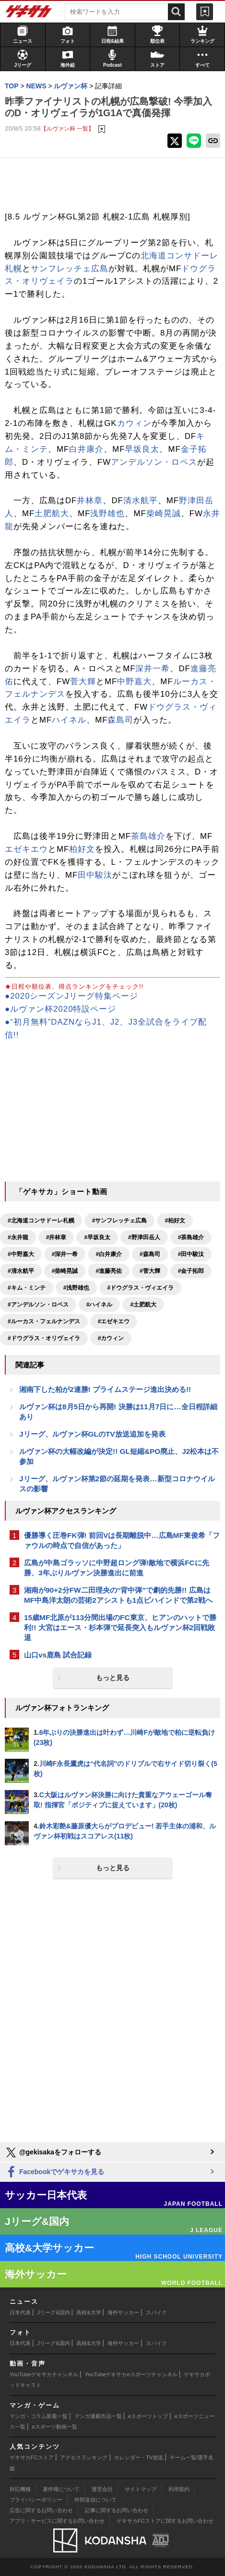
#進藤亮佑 (108, 1271)
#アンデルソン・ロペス (38, 1304)
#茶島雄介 (191, 1237)
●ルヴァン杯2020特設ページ (60, 1009)
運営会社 (102, 2489)
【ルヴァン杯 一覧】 (67, 128)
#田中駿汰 (191, 1254)
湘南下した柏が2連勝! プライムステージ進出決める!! (105, 1389)
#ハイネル (99, 1304)
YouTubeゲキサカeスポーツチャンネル (131, 2374)
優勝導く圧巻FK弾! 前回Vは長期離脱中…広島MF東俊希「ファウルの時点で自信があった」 (122, 1540)
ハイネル (69, 720)
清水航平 (140, 500)
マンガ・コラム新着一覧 (39, 2416)
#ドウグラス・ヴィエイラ (140, 1287)
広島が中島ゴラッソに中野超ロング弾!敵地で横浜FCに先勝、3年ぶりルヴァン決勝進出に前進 (116, 1568)
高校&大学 (88, 2312)
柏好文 (82, 849)
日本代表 (20, 2312)
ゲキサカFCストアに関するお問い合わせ (165, 2521)
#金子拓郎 (191, 1271)
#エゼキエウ (114, 1321)
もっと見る (113, 1677)
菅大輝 (83, 681)
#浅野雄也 (76, 1287)
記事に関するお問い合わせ (116, 2510)
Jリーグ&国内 (53, 2312)
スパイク (156, 2312)
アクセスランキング (83, 2457)
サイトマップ (140, 2489)
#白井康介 (108, 1254)
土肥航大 (52, 513)
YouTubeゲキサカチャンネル (44, 2374)
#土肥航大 (143, 1304)
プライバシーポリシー (36, 2500)
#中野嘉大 (21, 1254)
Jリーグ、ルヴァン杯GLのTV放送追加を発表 (92, 1434)
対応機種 (20, 2489)
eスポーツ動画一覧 (54, 2427)
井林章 (90, 500)
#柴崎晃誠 (65, 1271)
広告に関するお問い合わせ (41, 2510)
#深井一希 (65, 1254)
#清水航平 (21, 1271)
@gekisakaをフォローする (53, 2152)
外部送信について (95, 2500)
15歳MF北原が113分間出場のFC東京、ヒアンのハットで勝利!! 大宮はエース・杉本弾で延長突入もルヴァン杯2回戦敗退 (120, 1627)
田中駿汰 (95, 875)
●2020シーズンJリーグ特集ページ (71, 996)
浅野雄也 (107, 513)
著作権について (61, 2489)
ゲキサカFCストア (32, 2457)
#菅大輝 (150, 1271)
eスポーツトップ (148, 2416)
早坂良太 (142, 449)
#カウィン (111, 1338)
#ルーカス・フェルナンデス (44, 1321)
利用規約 (178, 2489)
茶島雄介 (148, 836)
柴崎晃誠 (163, 513)
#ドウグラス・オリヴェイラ (44, 1338)
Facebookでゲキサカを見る (54, 2172)
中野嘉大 (134, 681)
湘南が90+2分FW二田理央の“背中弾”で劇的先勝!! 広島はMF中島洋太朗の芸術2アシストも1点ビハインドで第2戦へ (118, 1595)
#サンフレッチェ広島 (119, 1220)
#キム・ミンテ (27, 1287)
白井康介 (86, 449)
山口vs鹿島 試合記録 (58, 1655)
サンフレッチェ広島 (69, 268)
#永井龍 (18, 1237)
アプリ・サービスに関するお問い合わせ (57, 2521)
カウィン (134, 423)
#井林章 (56, 1237)
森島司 (120, 720)
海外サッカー (123, 2312)
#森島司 (150, 1254)
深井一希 (152, 668)
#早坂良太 (97, 1237)
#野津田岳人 (144, 1237)
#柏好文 (175, 1220)
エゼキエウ (26, 849)
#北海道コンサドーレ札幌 (41, 1220)
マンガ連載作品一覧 (98, 2416)
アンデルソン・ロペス (154, 462)
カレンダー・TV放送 (138, 2457)
